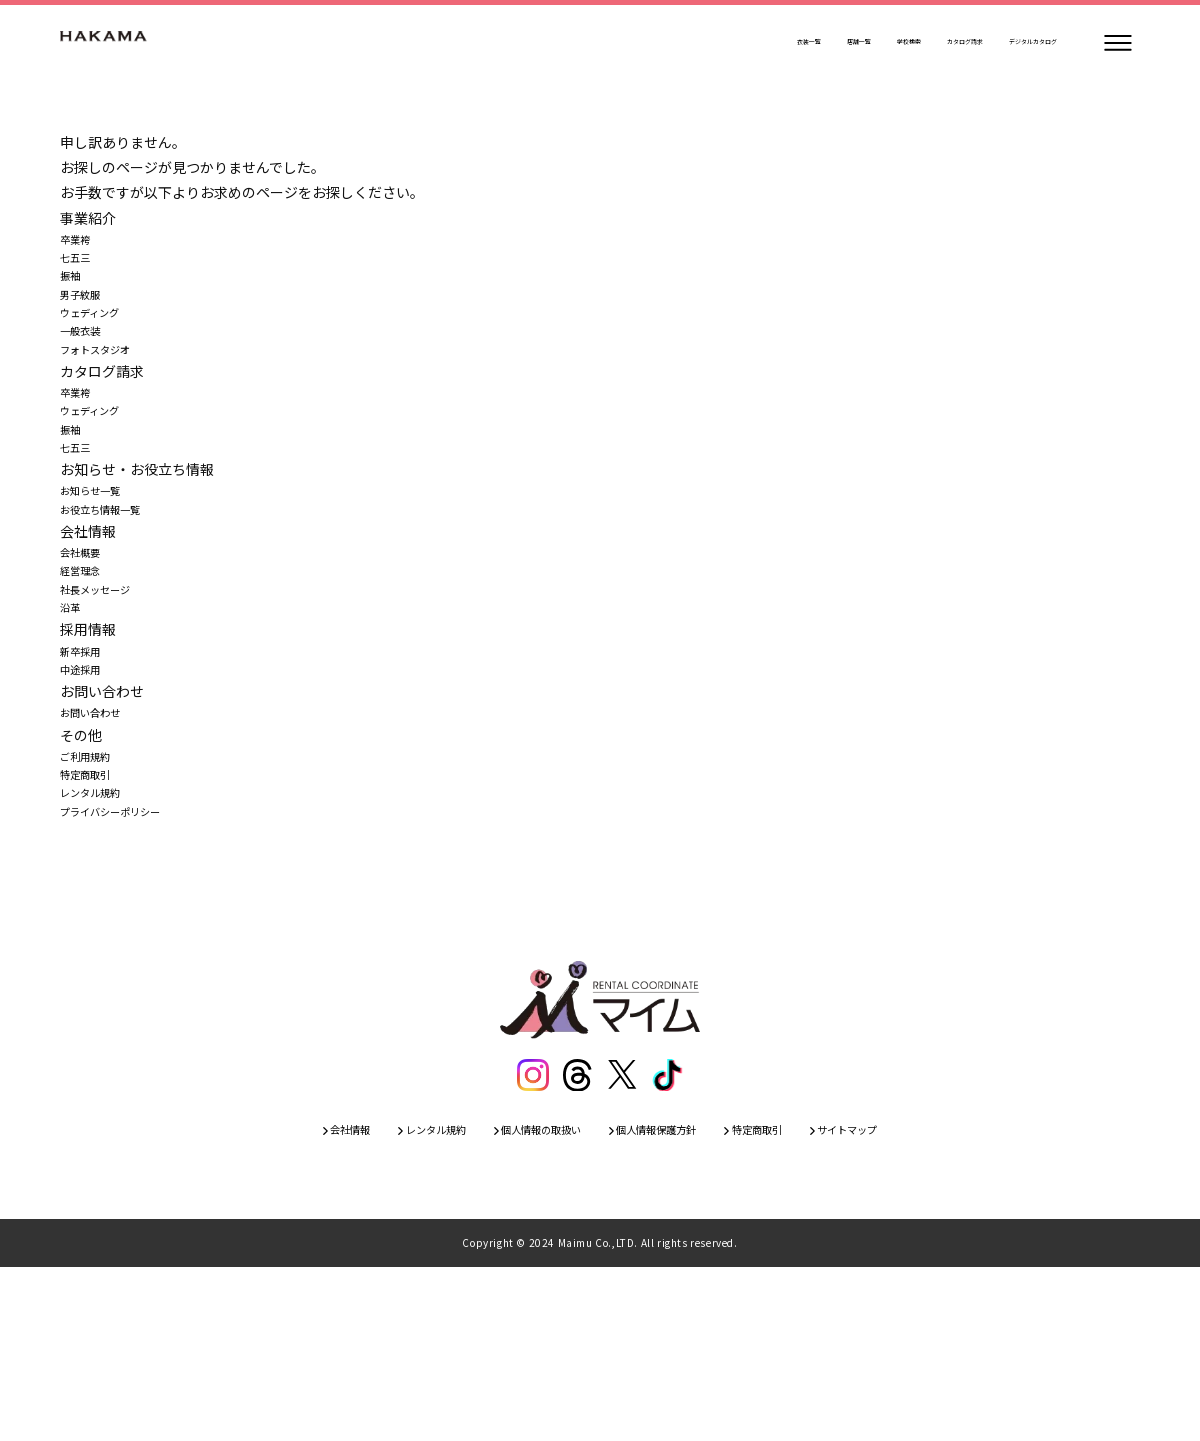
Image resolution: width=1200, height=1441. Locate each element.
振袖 (74, 293)
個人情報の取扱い (523, 1300)
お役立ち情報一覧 (116, 595)
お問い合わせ (102, 847)
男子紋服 (88, 318)
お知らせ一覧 (102, 570)
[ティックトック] (669, 1241)
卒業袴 (81, 243)
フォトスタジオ (109, 394)
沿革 (74, 721)
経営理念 (88, 671)
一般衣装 (88, 369)
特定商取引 (95, 923)
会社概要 (88, 646)
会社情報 (279, 1300)
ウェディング (101, 344)
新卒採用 (88, 772)
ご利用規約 (95, 898)
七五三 (81, 268)
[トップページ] (120, 43)
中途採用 (88, 797)
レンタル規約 (102, 948)
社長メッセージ (109, 696)
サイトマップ (917, 1300)
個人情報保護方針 (673, 1300)
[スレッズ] (577, 1241)
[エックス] (623, 1241)
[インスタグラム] (531, 1241)
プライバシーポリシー (130, 973)
